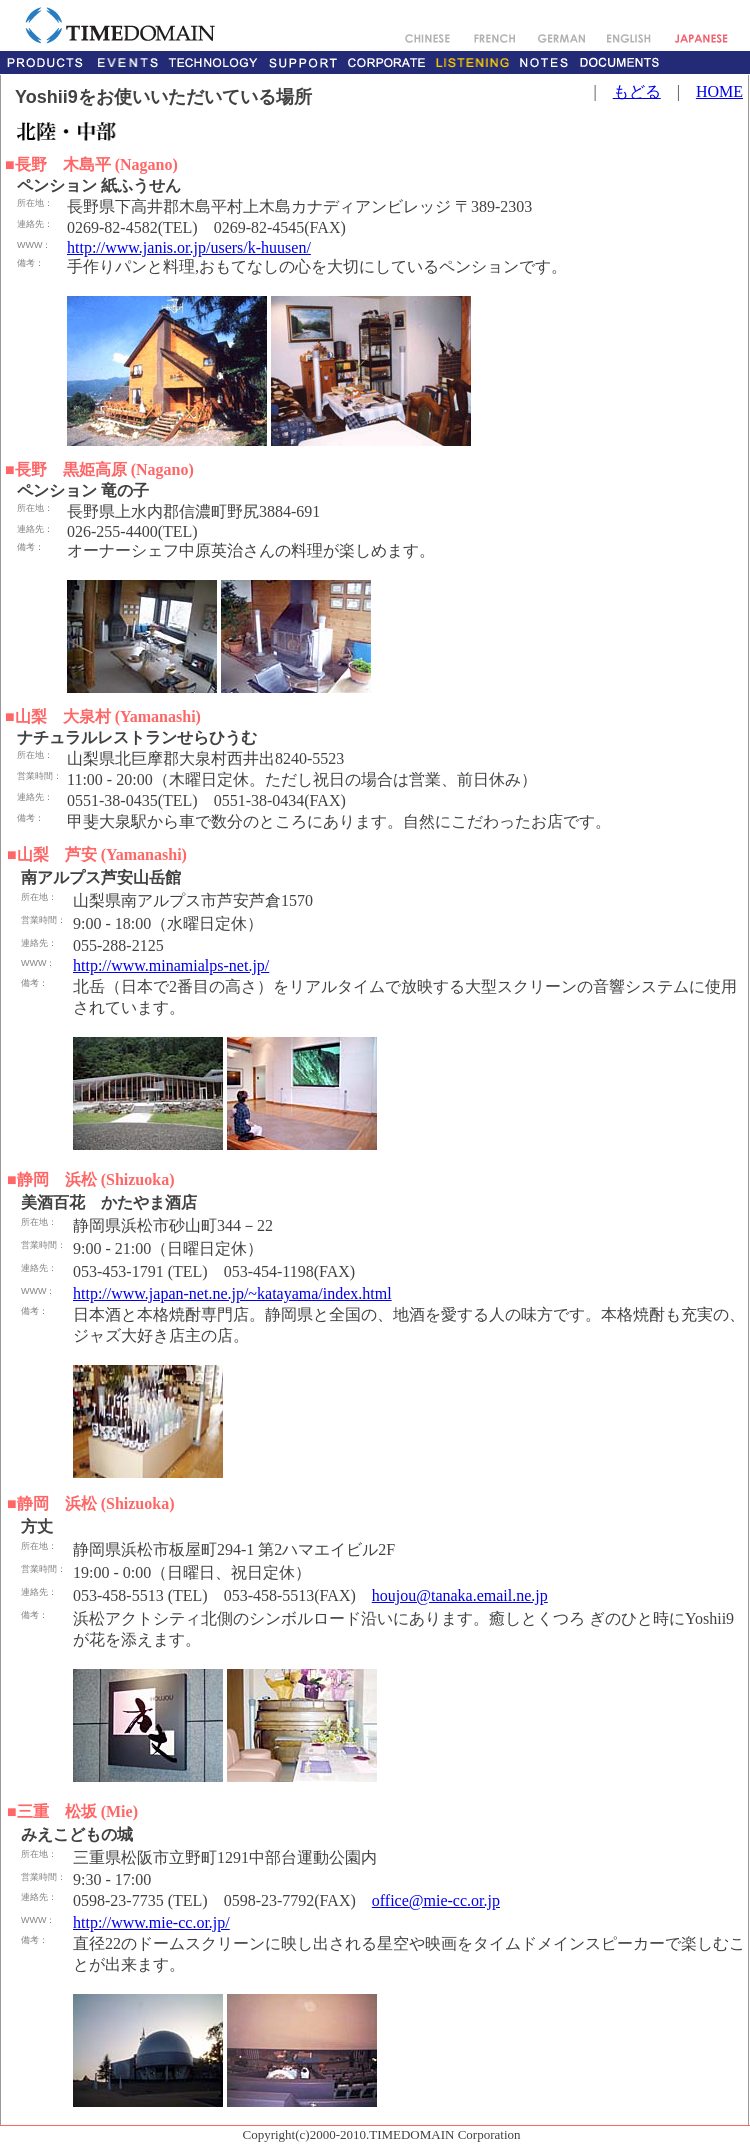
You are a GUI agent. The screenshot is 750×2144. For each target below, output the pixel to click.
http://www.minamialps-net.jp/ (171, 965)
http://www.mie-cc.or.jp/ (151, 1922)
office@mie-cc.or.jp (436, 1900)
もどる (637, 91)
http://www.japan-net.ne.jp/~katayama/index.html (232, 1293)
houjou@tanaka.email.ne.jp (460, 1595)
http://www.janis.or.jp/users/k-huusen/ (189, 247)
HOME (719, 91)
